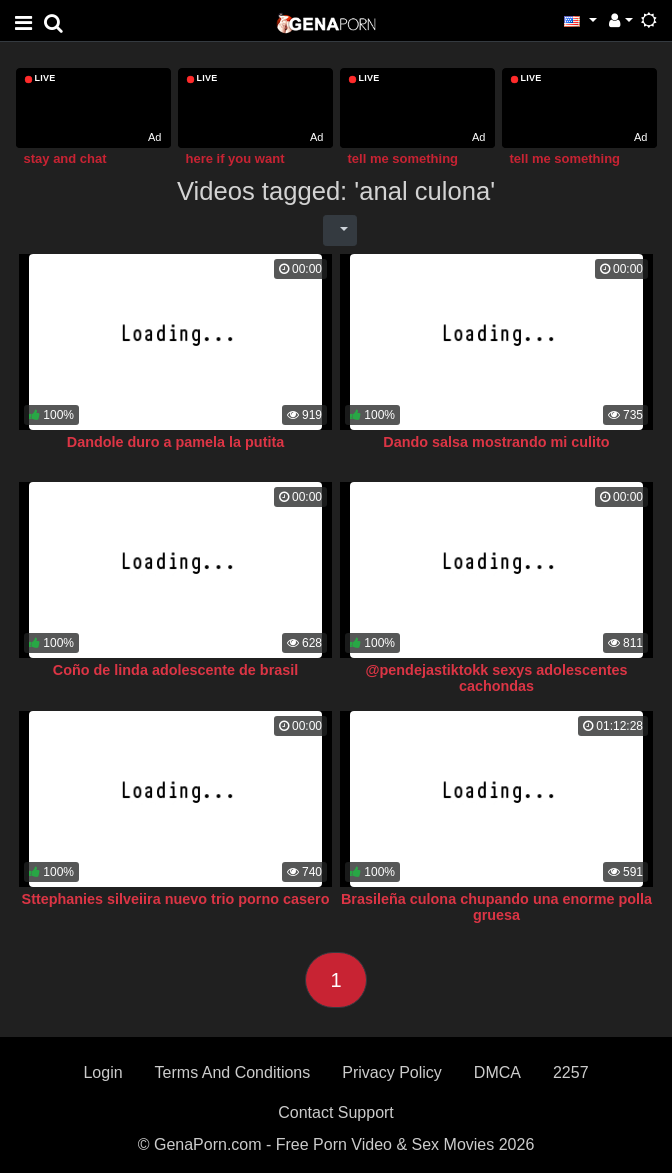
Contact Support (336, 1112)
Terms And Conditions (233, 1072)
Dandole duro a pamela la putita (176, 442)
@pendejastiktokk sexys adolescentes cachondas (497, 678)
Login (102, 1072)
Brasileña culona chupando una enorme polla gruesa (496, 907)
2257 (571, 1072)
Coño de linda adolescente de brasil (176, 670)
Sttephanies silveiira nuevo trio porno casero (176, 899)
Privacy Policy (392, 1072)
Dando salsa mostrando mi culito (496, 442)
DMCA (497, 1072)
